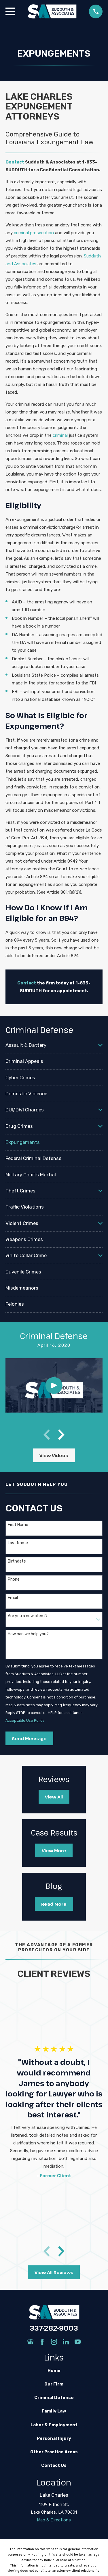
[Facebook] (42, 2342)
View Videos (53, 1455)
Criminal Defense (54, 2397)
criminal (60, 435)
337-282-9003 (54, 2328)
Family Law (54, 2411)
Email (13, 1598)
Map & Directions (54, 2520)
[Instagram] (54, 2342)
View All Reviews (54, 2272)
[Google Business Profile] (30, 2342)
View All (54, 1797)
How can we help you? (28, 1634)
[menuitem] (50, 1045)
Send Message (29, 1738)
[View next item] (61, 1435)
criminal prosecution (34, 232)
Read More (54, 1904)
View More (54, 1850)
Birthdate (17, 1561)
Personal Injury (54, 2438)
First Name (18, 1525)
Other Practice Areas (54, 2451)
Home (54, 2370)
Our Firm (53, 2384)
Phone (14, 1579)
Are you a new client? (28, 1616)
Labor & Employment (54, 2424)
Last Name (18, 1543)
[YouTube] (78, 2342)
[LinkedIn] (66, 2342)
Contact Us (54, 2465)
